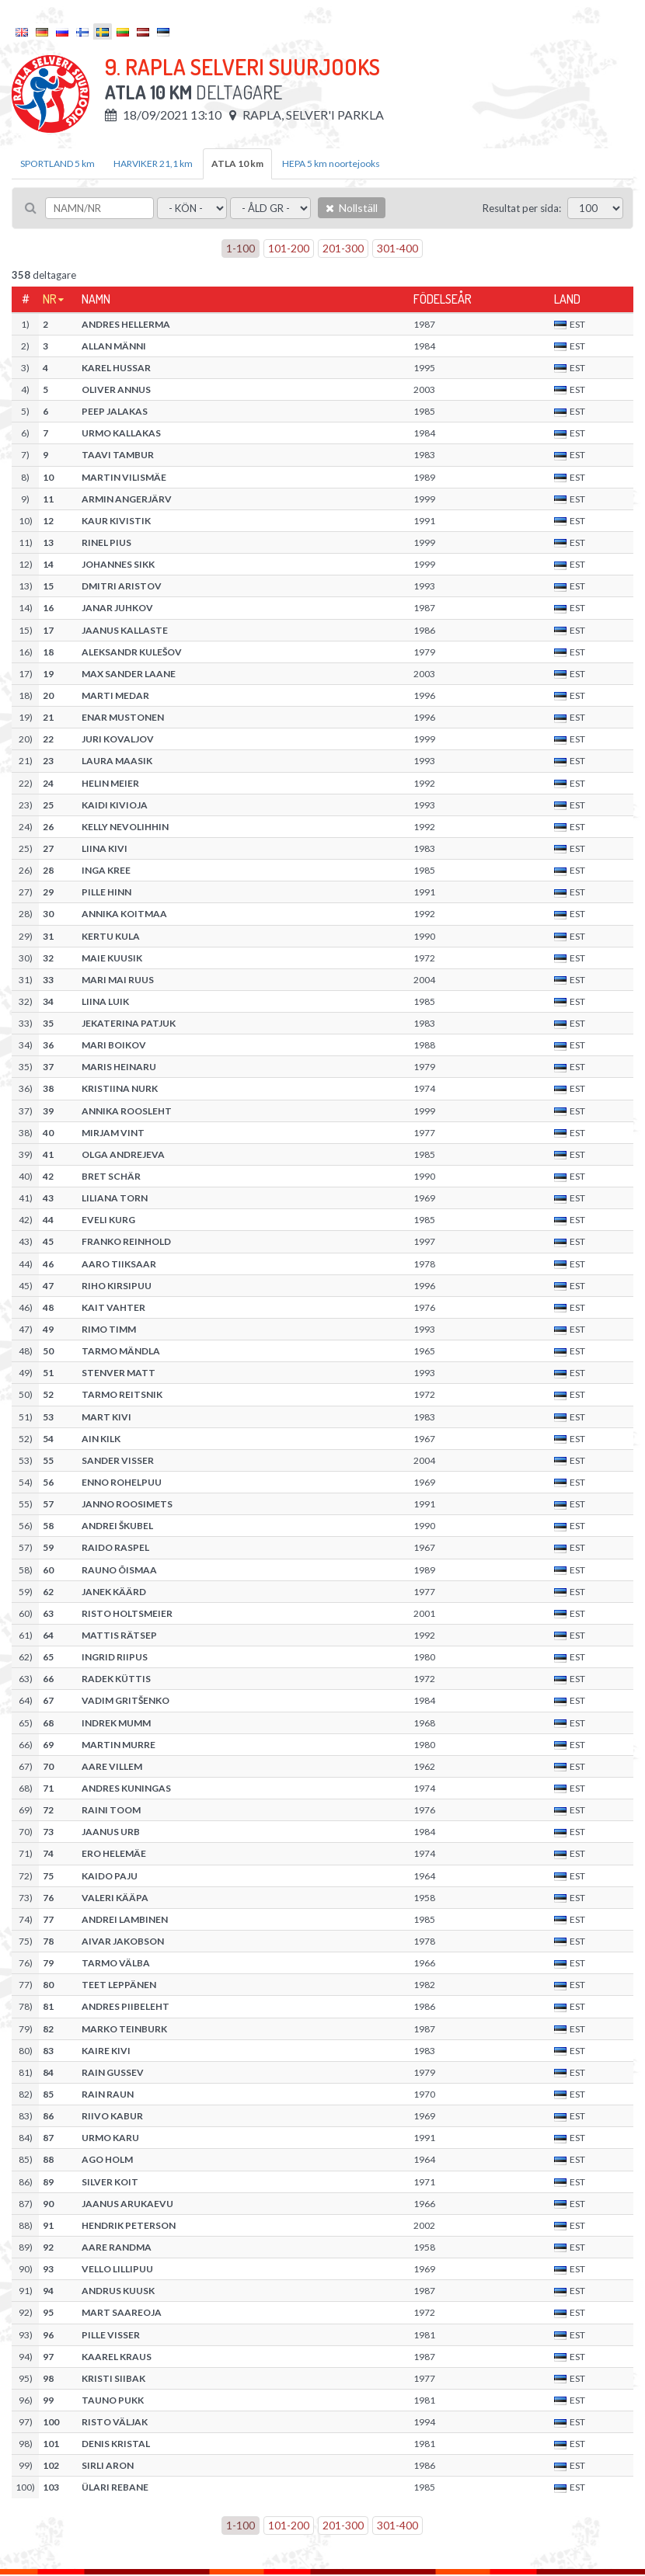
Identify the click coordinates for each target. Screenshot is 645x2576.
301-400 (397, 248)
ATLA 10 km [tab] (237, 163)
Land (567, 299)
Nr (50, 299)
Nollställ (352, 207)
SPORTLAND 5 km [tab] (57, 163)
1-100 (240, 248)
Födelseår (442, 299)
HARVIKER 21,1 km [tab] (153, 163)
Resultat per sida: (522, 208)
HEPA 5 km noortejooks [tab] (331, 163)
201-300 (343, 248)
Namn (96, 299)
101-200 (288, 248)
